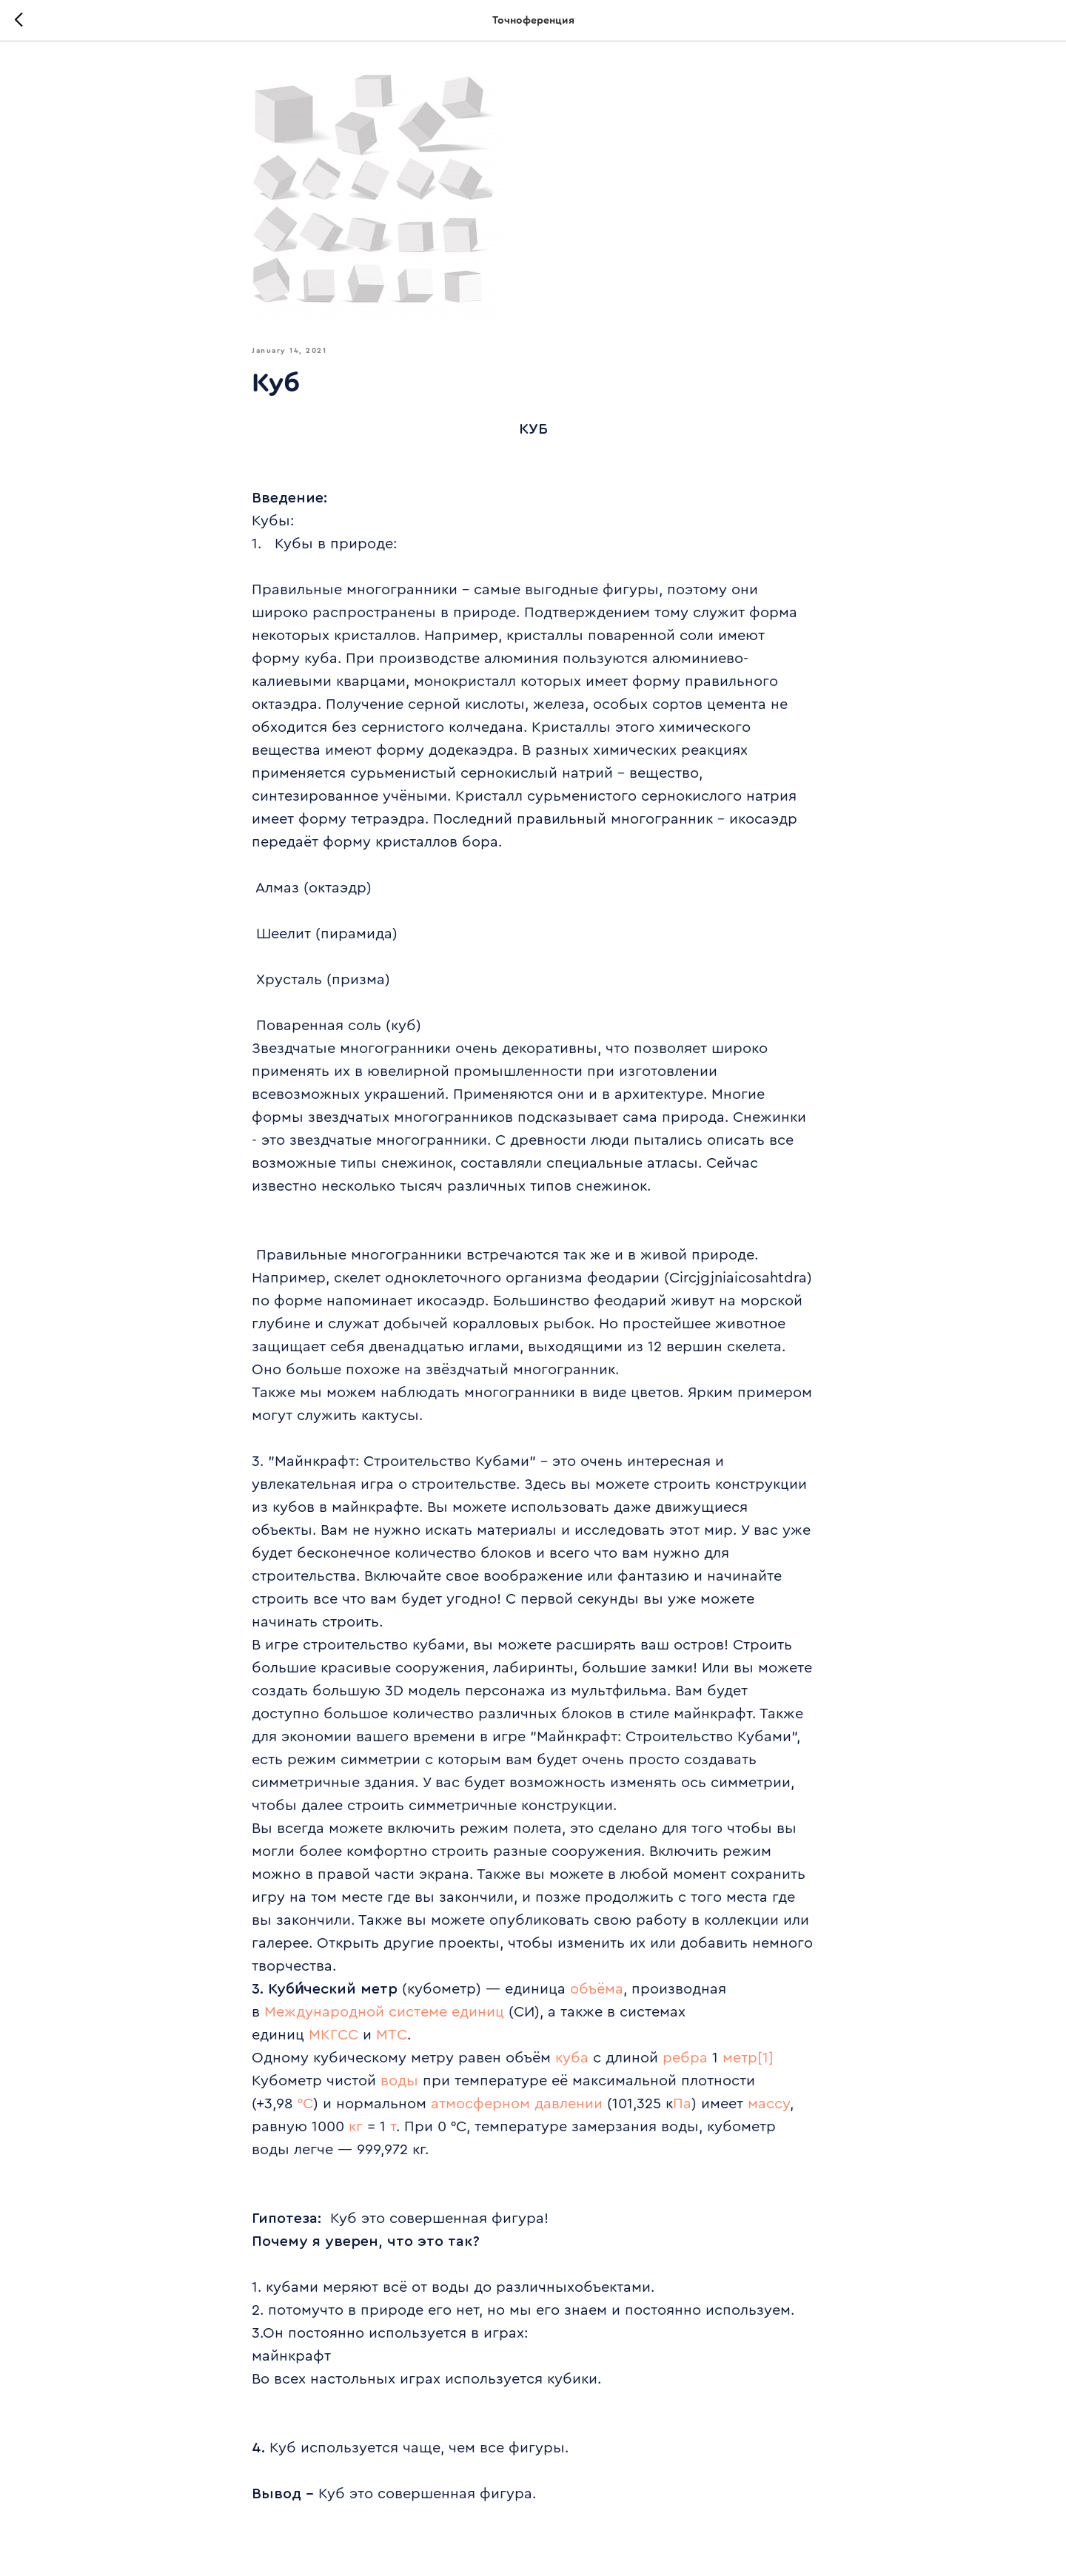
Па (682, 2103)
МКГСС (333, 2035)
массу (769, 2103)
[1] (765, 2058)
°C (305, 2103)
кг (356, 2126)
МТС (391, 2035)
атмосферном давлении (517, 2103)
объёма (596, 1989)
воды (399, 2081)
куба (572, 2058)
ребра (685, 2058)
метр (740, 2058)
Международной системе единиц (384, 2012)
